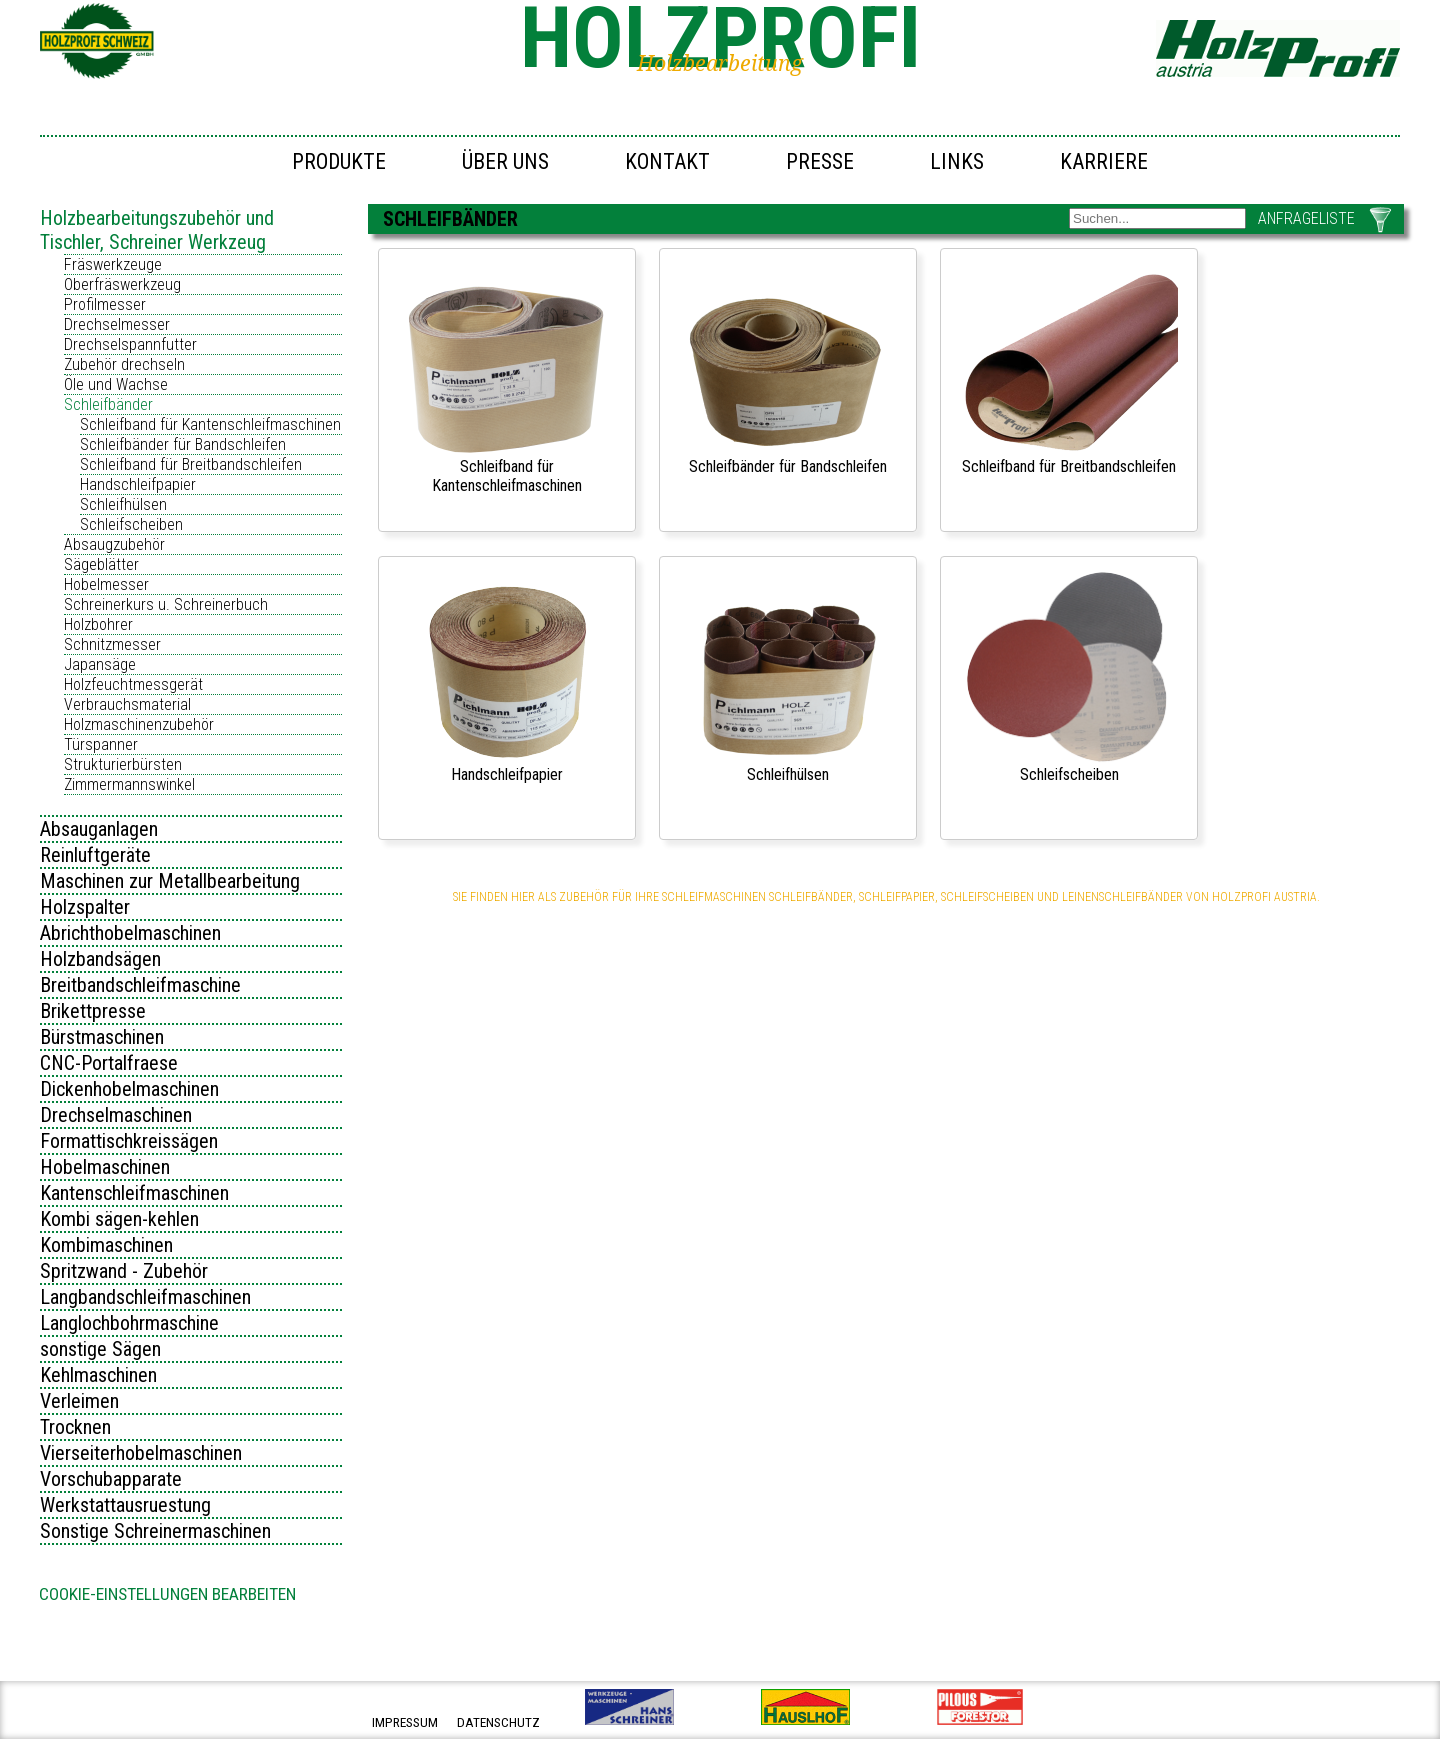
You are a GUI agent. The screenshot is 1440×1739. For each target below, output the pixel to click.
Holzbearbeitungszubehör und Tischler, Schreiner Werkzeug (157, 230)
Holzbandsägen (100, 959)
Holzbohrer (98, 624)
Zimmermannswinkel (129, 784)
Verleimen (79, 1401)
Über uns (505, 161)
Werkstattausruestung (125, 1505)
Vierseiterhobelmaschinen (141, 1453)
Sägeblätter (101, 564)
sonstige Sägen (100, 1349)
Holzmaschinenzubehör (139, 724)
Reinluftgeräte (95, 855)
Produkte (339, 161)
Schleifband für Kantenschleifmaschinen (210, 424)
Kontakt (667, 161)
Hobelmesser (106, 584)
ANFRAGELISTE (1306, 218)
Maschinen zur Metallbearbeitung (170, 881)
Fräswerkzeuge (113, 264)
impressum (405, 1722)
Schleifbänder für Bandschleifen (183, 444)
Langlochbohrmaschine (129, 1323)
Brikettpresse (93, 1011)
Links (957, 161)
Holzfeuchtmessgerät (133, 684)
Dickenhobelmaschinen (129, 1089)
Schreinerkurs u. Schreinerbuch (166, 604)
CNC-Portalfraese (109, 1063)
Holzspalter (85, 907)
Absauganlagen (99, 829)
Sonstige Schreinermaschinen (155, 1531)
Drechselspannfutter (130, 344)
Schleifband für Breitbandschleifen (191, 464)
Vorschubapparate (111, 1479)
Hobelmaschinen (105, 1167)
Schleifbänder (108, 404)
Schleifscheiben (131, 524)
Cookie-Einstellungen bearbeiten (167, 1594)
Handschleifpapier (138, 484)
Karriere (1104, 161)
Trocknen (75, 1427)
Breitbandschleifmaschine (140, 985)
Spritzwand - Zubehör (124, 1271)
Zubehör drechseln (124, 364)
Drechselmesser (117, 324)
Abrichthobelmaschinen (130, 933)
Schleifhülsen (123, 504)
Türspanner (101, 744)
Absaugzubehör (114, 544)
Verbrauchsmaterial (127, 704)
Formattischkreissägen (129, 1141)
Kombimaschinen (106, 1245)
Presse (820, 161)
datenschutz (498, 1722)
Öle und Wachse (116, 384)
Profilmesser (105, 304)
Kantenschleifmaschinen (134, 1193)
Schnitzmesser (112, 644)
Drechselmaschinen (116, 1115)
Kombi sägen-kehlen (119, 1219)
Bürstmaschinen (102, 1037)
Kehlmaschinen (98, 1375)
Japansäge (100, 664)
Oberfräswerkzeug (122, 284)
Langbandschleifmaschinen (145, 1297)
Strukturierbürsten (123, 764)
